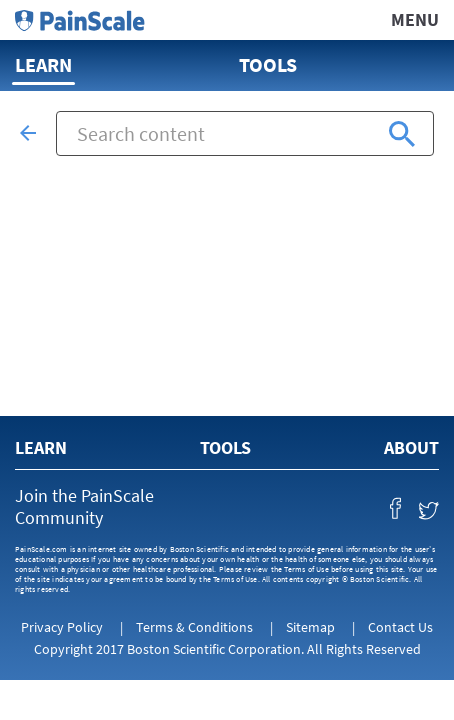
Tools (268, 64)
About (411, 447)
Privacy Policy (62, 627)
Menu (415, 19)
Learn (43, 64)
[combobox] (245, 133)
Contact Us (400, 627)
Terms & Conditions (194, 627)
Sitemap (310, 627)
